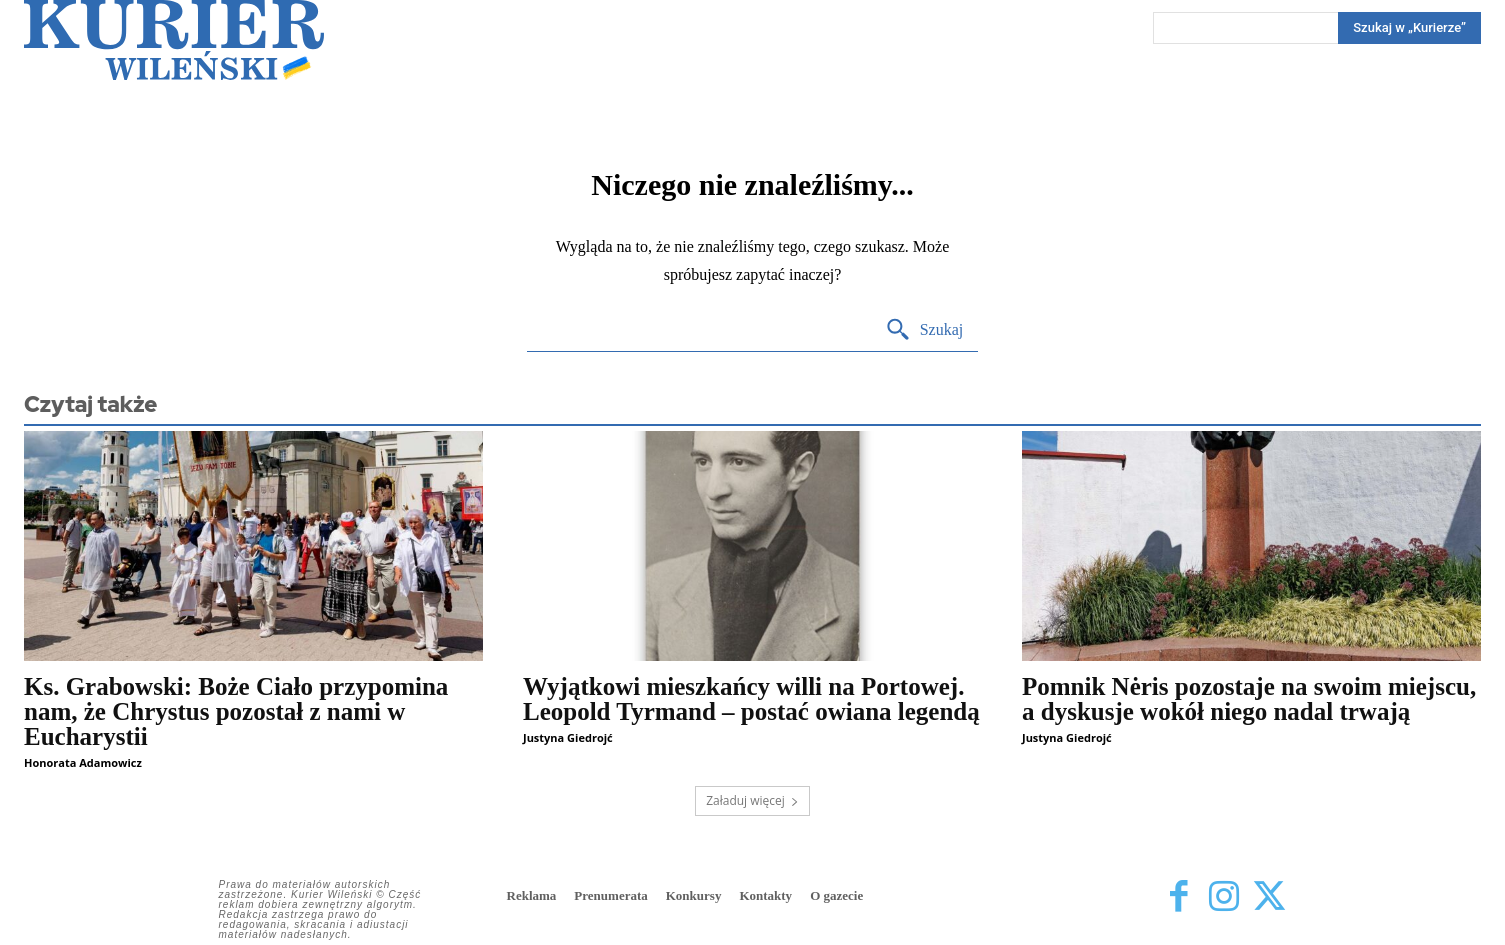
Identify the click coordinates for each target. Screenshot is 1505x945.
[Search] (1409, 28)
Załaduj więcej (752, 800)
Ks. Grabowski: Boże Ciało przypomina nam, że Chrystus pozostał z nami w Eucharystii (236, 711)
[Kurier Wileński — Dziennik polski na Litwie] (174, 40)
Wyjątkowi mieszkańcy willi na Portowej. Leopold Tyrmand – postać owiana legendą (751, 699)
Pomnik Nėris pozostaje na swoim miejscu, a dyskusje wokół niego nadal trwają (1249, 699)
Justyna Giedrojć (568, 737)
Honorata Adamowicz (83, 762)
